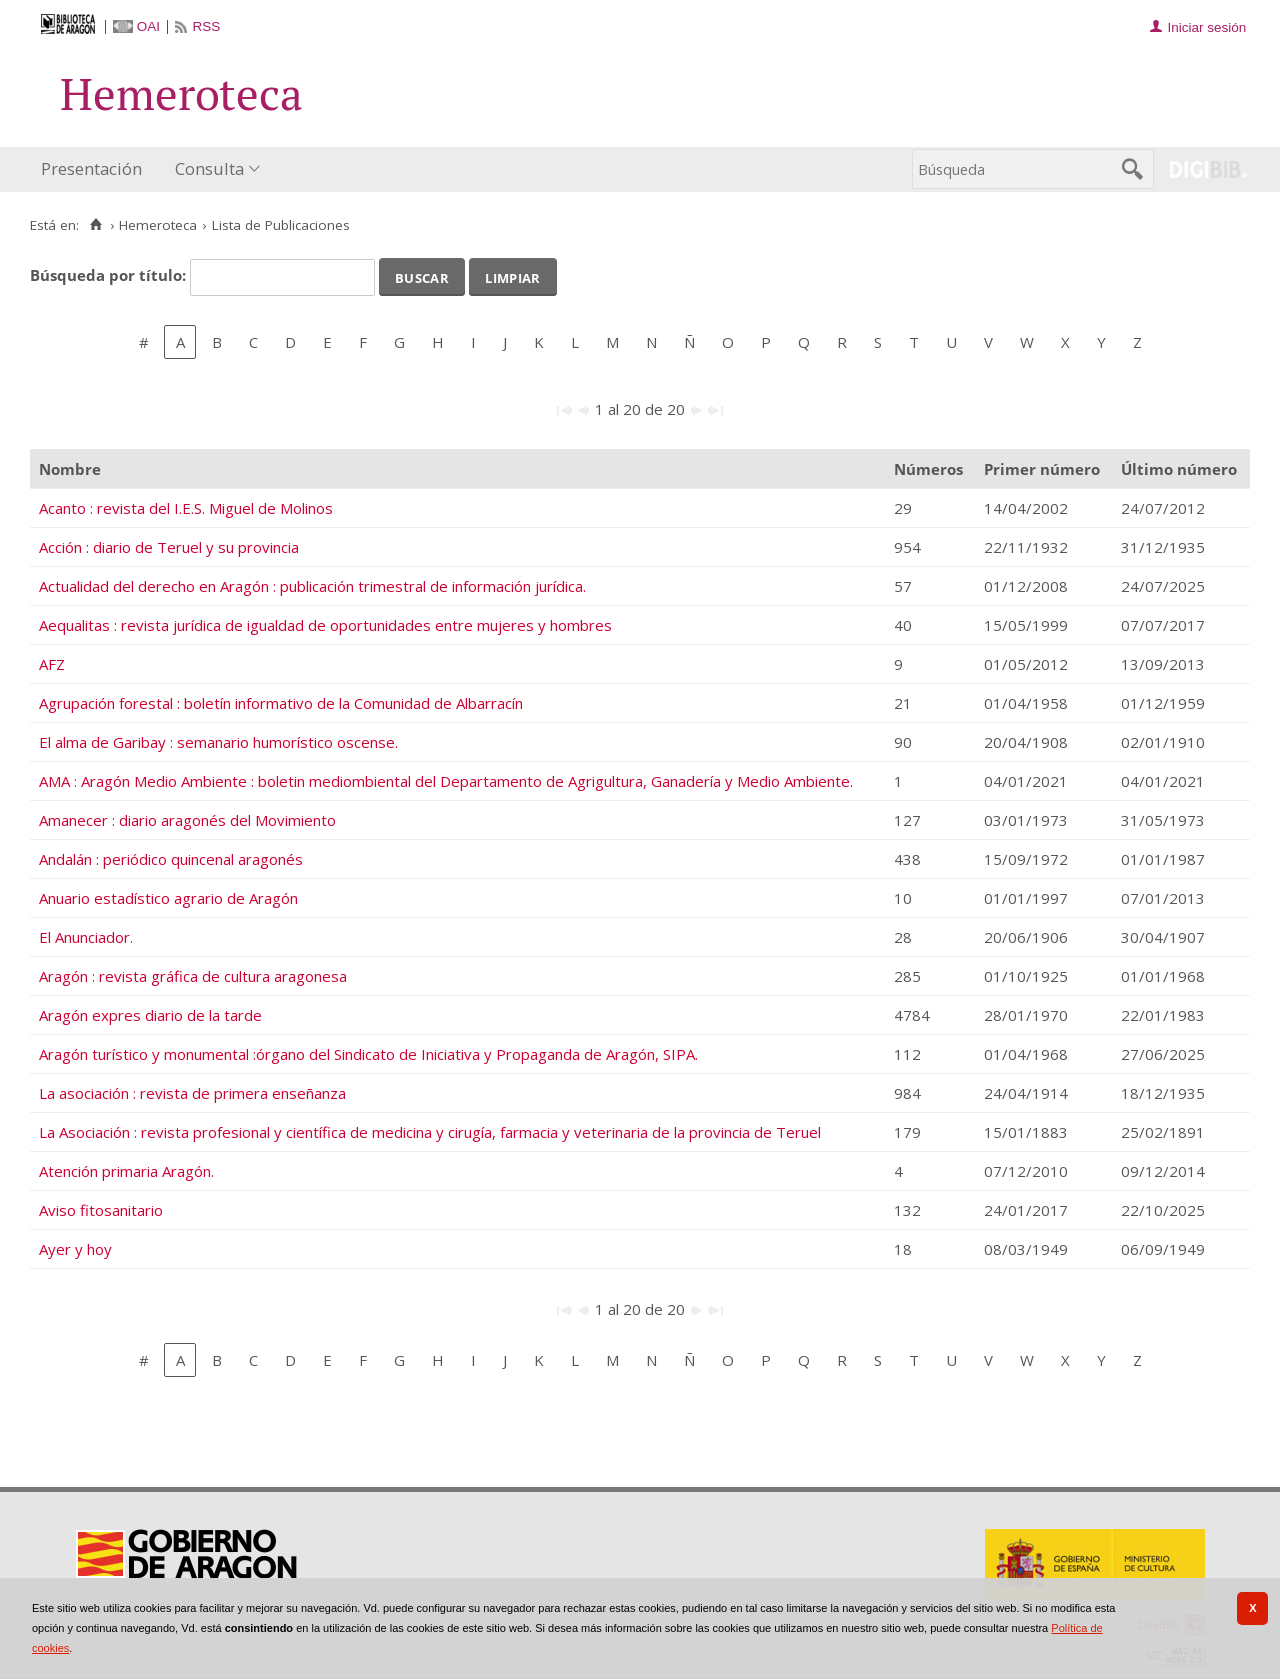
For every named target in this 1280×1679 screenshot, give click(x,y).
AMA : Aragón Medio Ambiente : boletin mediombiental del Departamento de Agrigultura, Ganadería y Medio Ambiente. (446, 781)
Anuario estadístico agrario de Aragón (168, 898)
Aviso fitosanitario (101, 1210)
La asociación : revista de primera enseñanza (192, 1093)
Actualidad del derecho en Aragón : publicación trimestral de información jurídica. (312, 586)
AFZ (52, 664)
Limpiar (512, 276)
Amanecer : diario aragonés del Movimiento (187, 820)
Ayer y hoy (75, 1249)
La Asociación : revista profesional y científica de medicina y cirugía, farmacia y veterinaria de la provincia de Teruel (430, 1132)
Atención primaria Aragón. (126, 1171)
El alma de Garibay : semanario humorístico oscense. (218, 742)
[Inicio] (95, 225)
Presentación (91, 168)
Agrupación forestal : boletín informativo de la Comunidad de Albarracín (281, 703)
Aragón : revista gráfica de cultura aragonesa (193, 976)
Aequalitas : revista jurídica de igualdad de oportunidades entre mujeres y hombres (325, 625)
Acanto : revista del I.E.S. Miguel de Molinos (186, 508)
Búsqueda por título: (110, 275)
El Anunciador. (86, 937)
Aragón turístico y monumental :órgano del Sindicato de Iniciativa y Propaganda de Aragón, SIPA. (368, 1054)
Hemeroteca (158, 225)
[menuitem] (96, 169)
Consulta (209, 168)
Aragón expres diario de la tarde (150, 1015)
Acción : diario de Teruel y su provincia (169, 547)
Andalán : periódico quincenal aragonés (171, 859)
